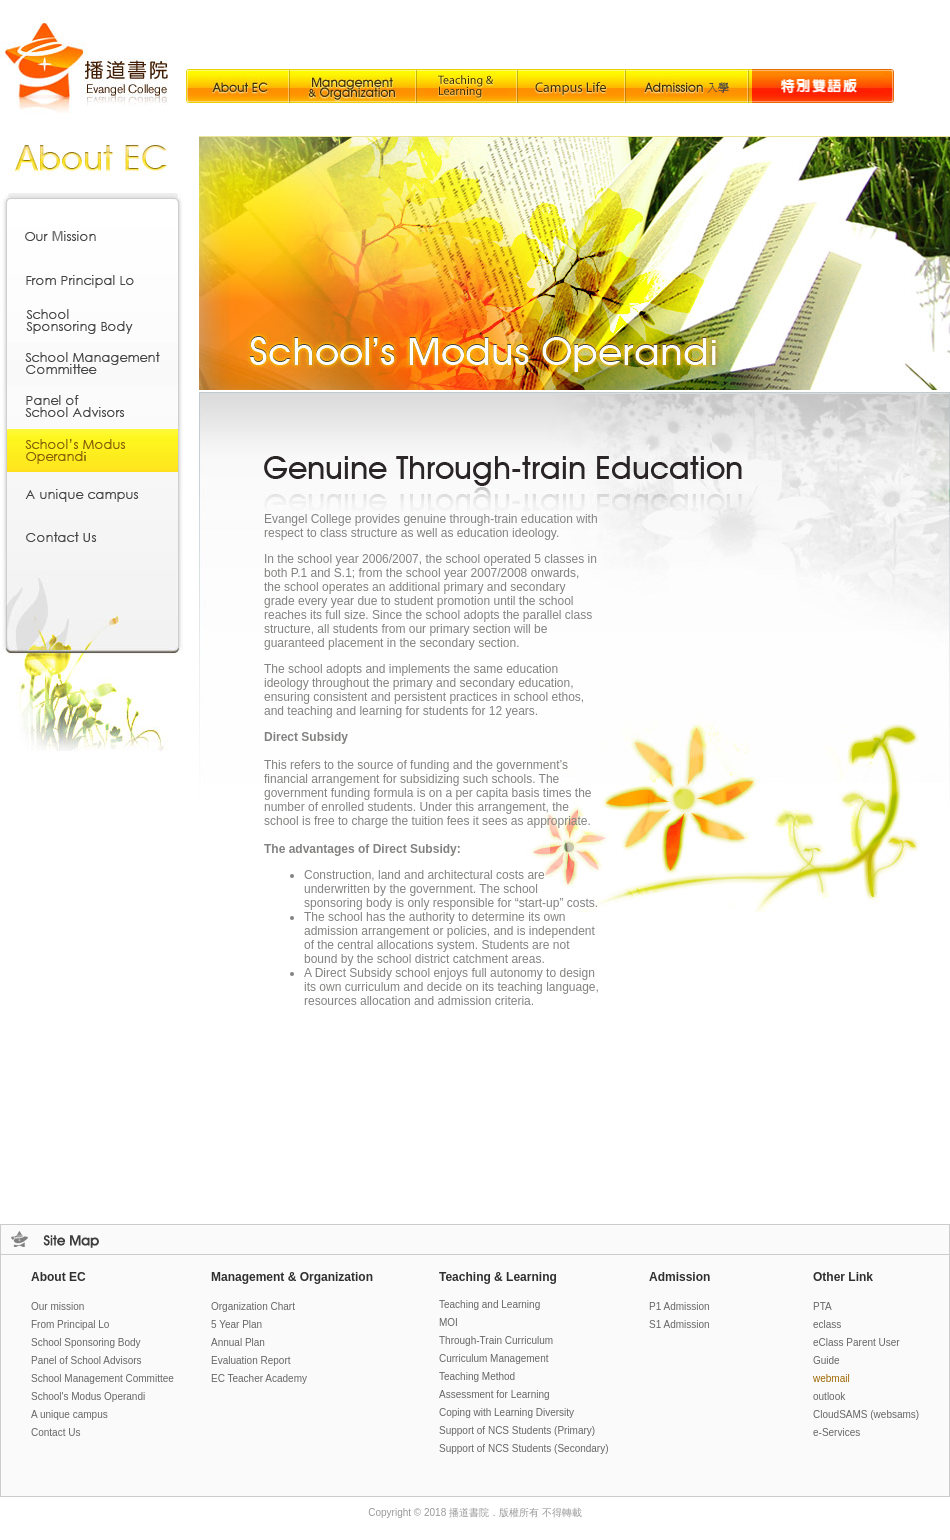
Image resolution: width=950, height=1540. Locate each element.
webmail (831, 1378)
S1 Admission (679, 1324)
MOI (448, 1322)
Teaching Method (477, 1376)
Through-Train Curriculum (496, 1340)
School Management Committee (102, 1378)
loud (866, 1414)
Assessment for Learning (494, 1394)
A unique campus (69, 1414)
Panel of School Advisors (86, 1360)
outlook (829, 1396)
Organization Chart (253, 1306)
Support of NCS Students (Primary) (517, 1430)
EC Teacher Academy (259, 1378)
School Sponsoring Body (86, 1342)
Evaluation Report (251, 1360)
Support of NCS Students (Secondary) (524, 1448)
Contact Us (55, 1432)
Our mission (57, 1306)
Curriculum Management (494, 1358)
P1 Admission (679, 1306)
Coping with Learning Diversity (506, 1412)
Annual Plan (238, 1342)
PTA (822, 1306)
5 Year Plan (236, 1324)
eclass (827, 1324)
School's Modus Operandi (88, 1396)
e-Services (836, 1432)
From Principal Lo (70, 1324)
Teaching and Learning (489, 1304)
